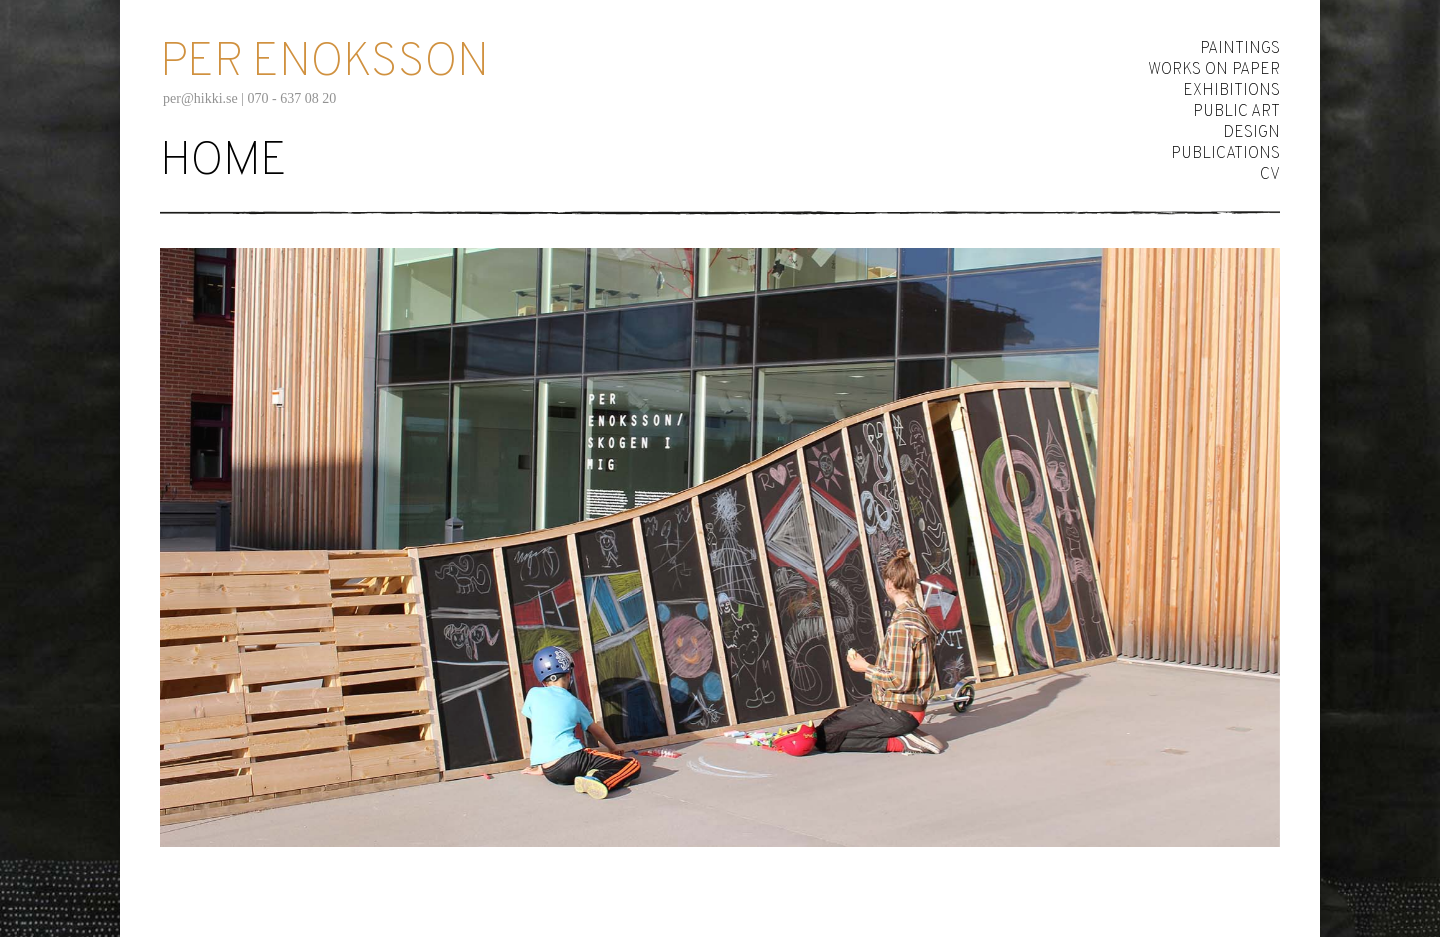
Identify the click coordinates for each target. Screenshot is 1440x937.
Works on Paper (1214, 70)
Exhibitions (1231, 91)
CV (1270, 175)
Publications (1225, 154)
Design (1251, 133)
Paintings (1240, 49)
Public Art (1236, 112)
